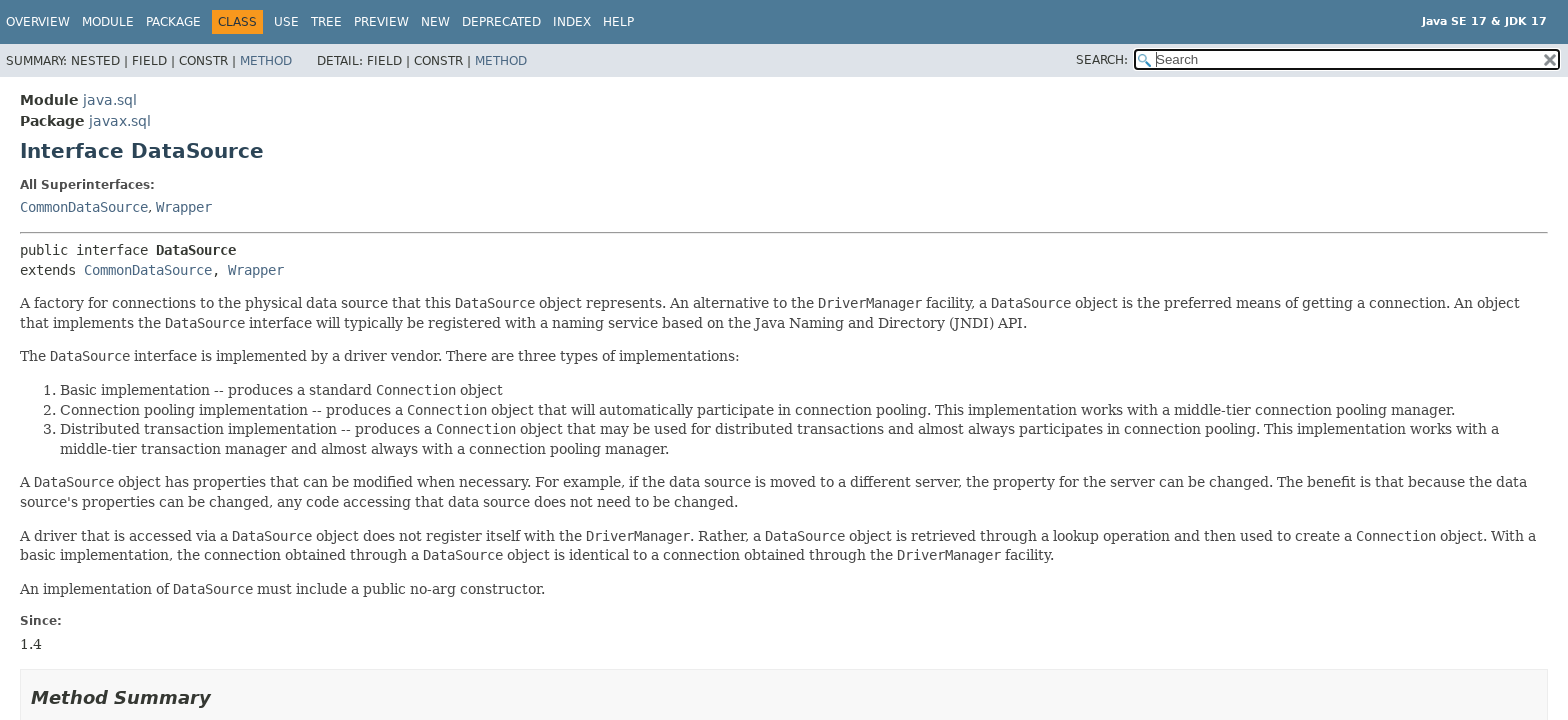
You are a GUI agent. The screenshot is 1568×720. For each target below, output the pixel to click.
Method (266, 61)
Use (286, 22)
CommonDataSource (84, 207)
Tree (326, 22)
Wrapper (184, 207)
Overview (38, 22)
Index (572, 22)
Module (108, 22)
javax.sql (120, 121)
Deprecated (501, 22)
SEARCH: (1102, 60)
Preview (381, 22)
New (435, 22)
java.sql (110, 100)
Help (618, 22)
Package (173, 22)
